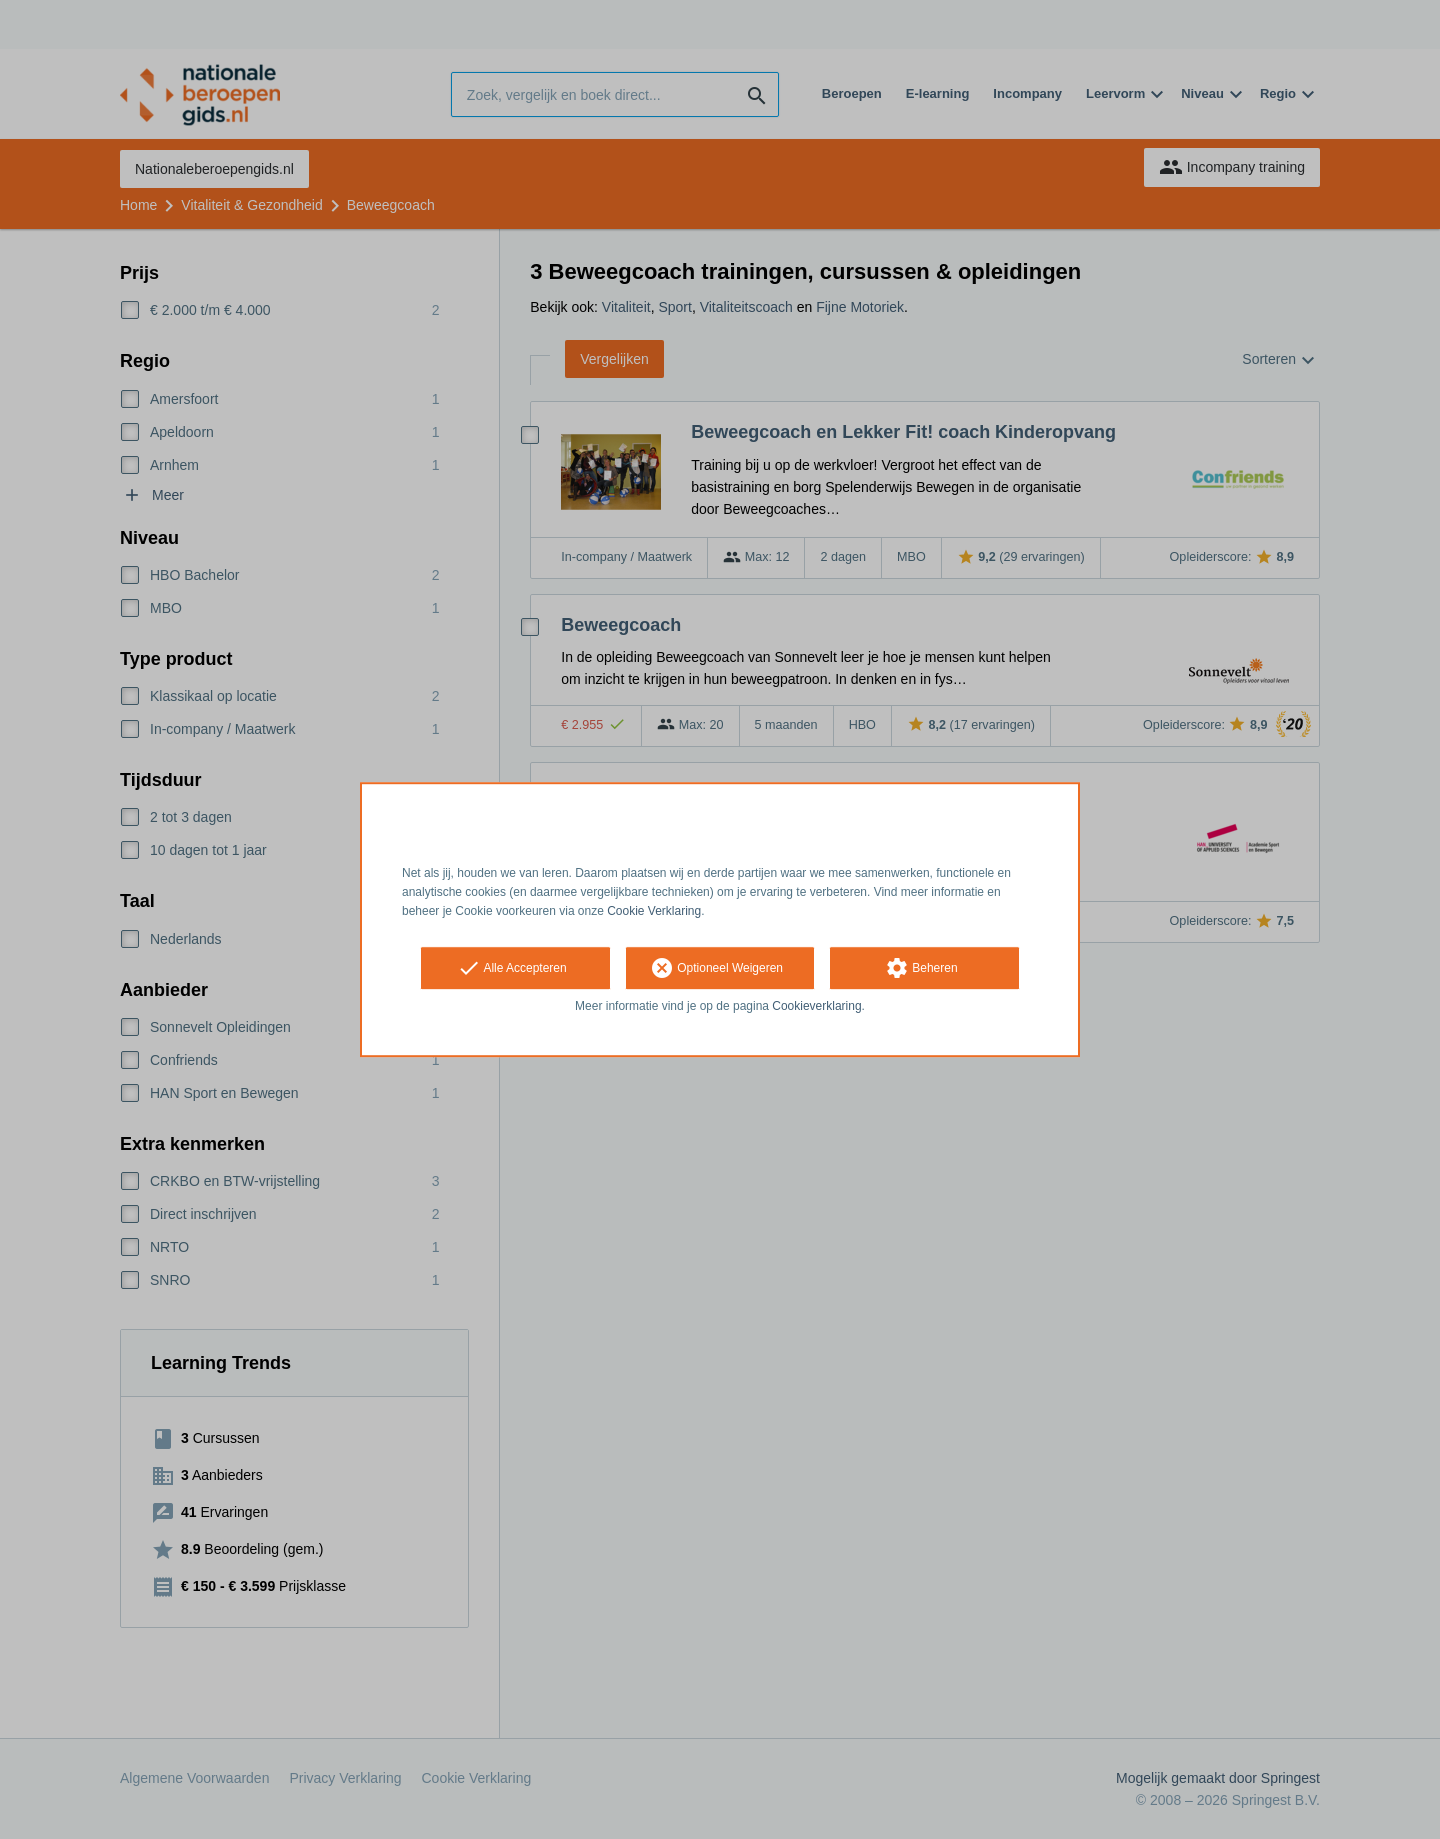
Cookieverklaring (816, 1007)
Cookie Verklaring (654, 911)
